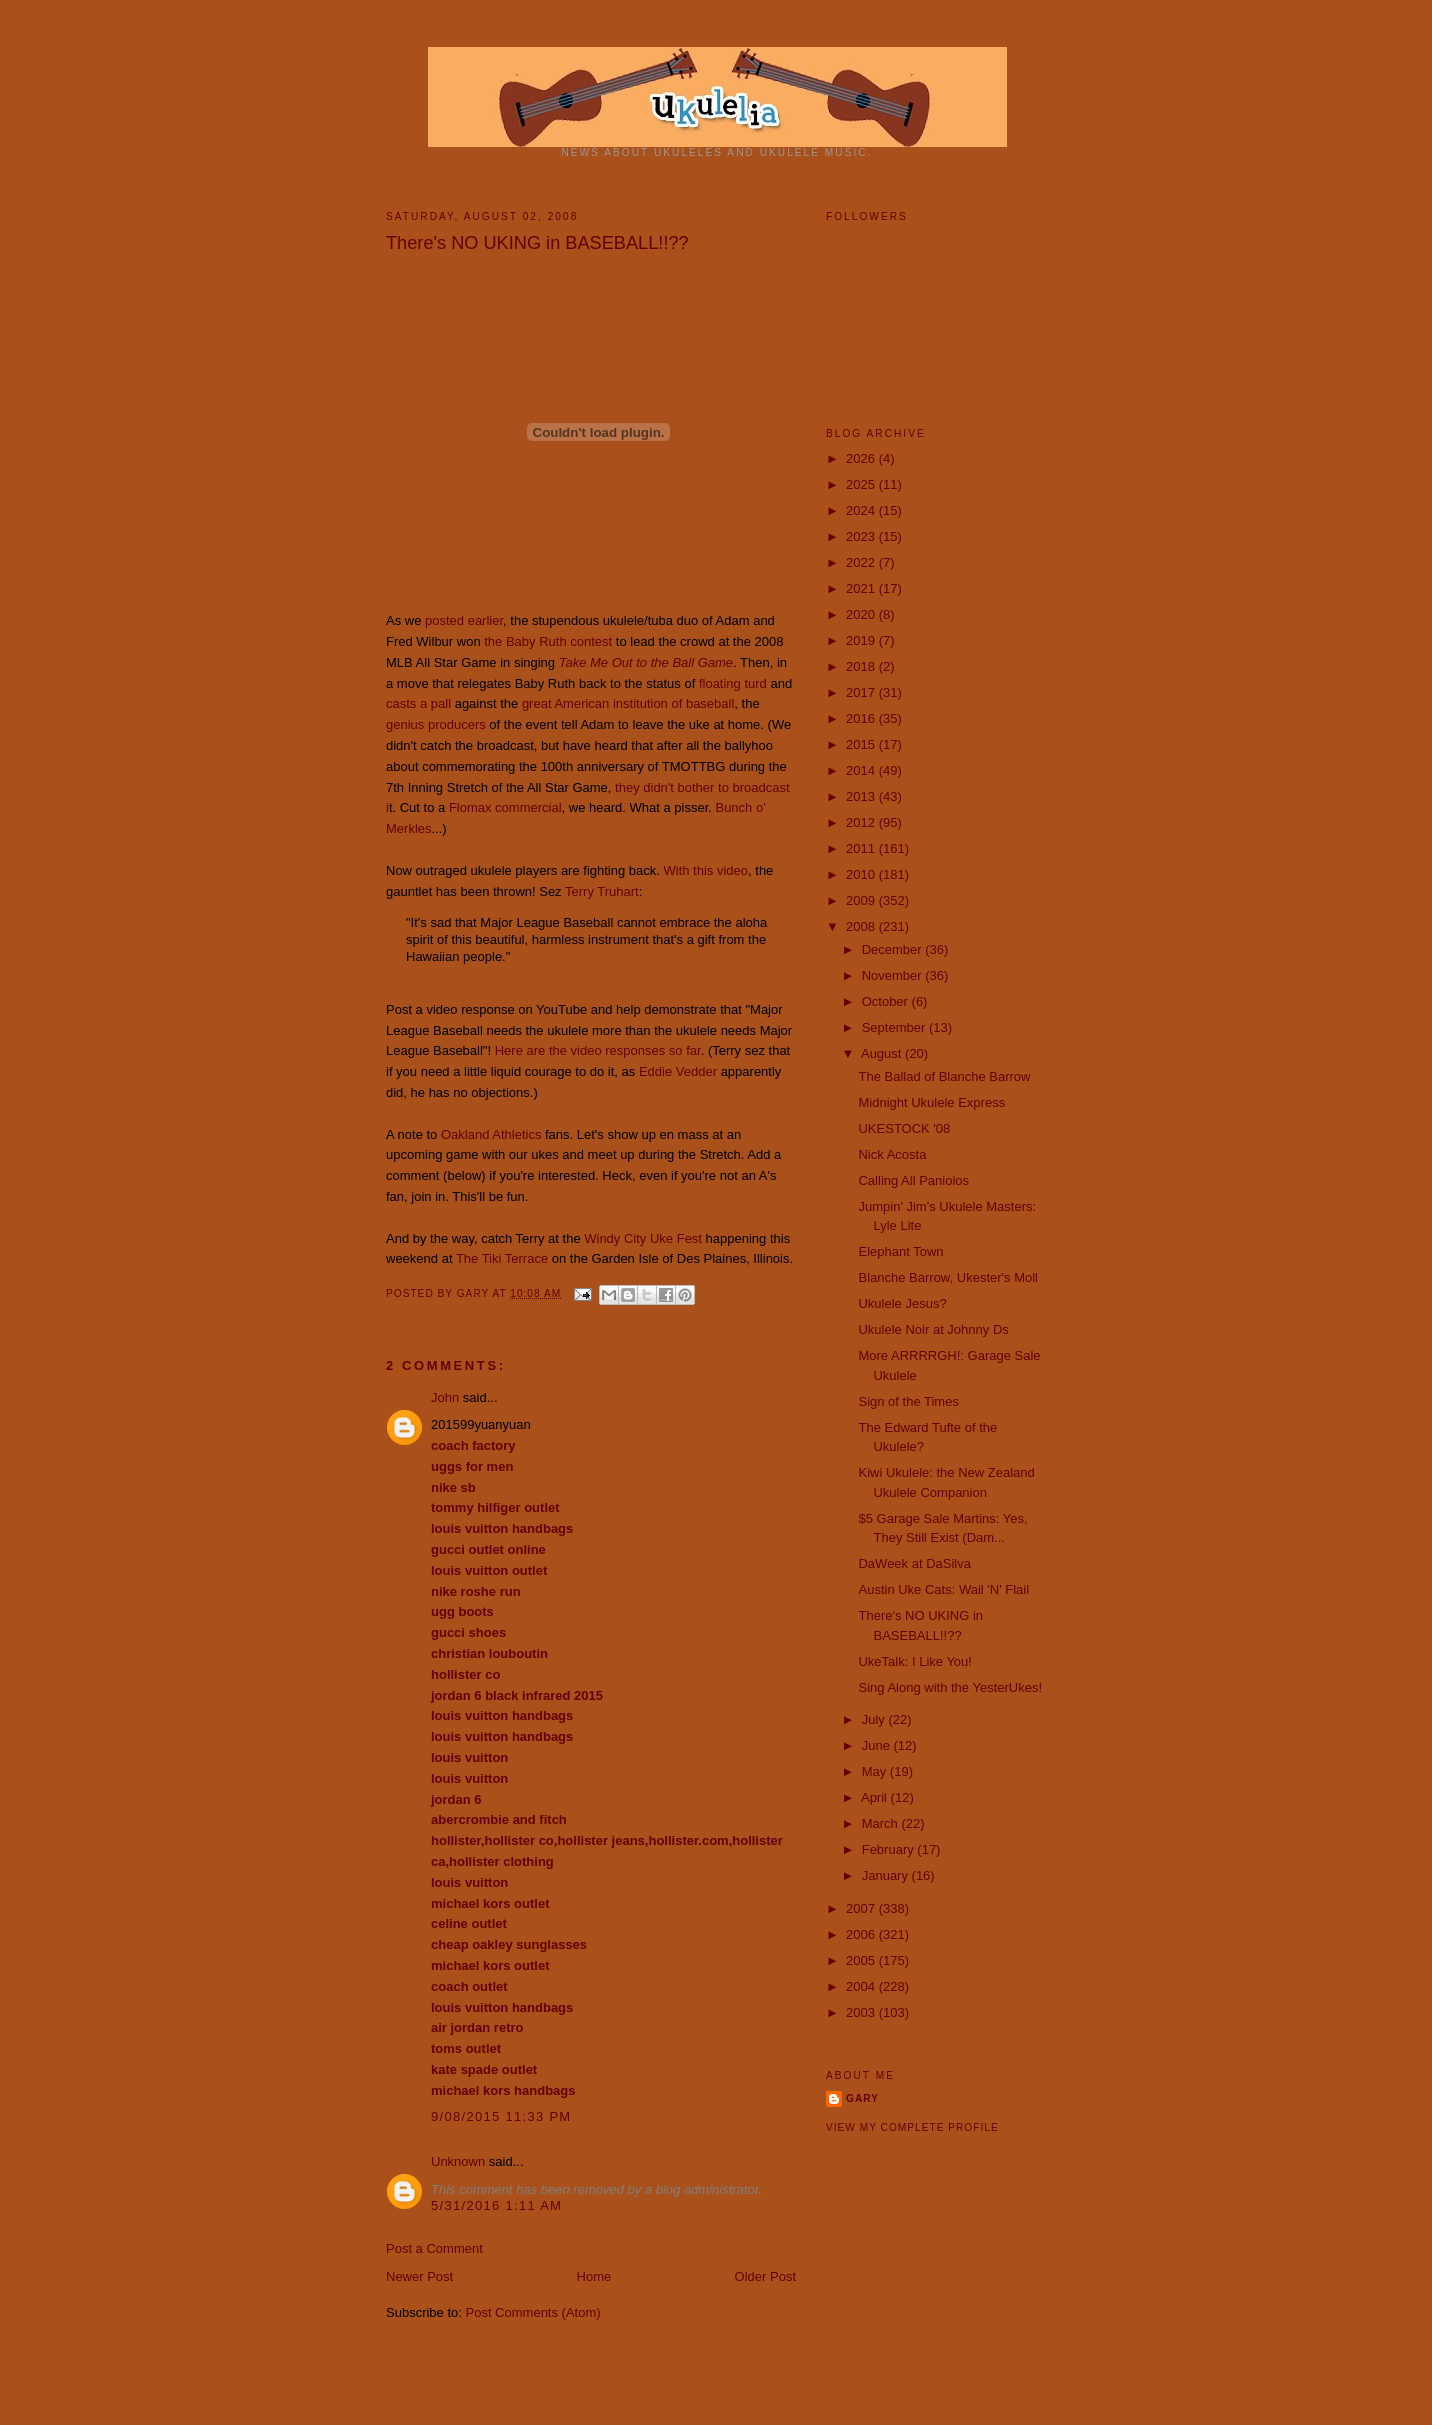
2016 (862, 718)
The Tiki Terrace (502, 1258)
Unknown (458, 2161)
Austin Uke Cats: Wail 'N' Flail (943, 1589)
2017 (862, 692)
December (894, 949)
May (876, 1771)
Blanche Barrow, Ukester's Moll (948, 1277)
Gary (475, 1293)
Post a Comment (434, 2248)
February (890, 1849)
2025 (862, 484)
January (887, 1875)
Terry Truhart (602, 891)
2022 (862, 562)
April (876, 1797)
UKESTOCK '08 (904, 1128)
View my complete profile (912, 2127)
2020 (862, 614)
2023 (862, 536)
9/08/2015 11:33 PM (501, 2116)
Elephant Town (900, 1251)
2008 (862, 926)
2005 (862, 1960)
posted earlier (464, 620)
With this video (706, 870)
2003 (862, 2012)
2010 (862, 874)
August (883, 1053)
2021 (862, 588)
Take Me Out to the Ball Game (646, 662)
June (878, 1745)
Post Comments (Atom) (533, 2312)
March (882, 1823)
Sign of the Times (908, 1401)
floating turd (733, 683)
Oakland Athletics (491, 1134)
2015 (862, 744)
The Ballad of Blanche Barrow (944, 1076)
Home (594, 2276)
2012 (862, 822)
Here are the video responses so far (598, 1050)
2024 (862, 510)
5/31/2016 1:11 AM (496, 2205)
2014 (862, 770)
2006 (862, 1934)
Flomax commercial (505, 807)
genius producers (436, 724)
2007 (862, 1908)
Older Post (765, 2276)
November (894, 975)
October (887, 1001)
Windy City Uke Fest (643, 1238)
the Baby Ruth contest (548, 641)
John (445, 1397)
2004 (862, 1986)
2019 (862, 640)
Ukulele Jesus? (902, 1303)
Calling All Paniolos (913, 1180)
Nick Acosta (892, 1154)
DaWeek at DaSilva (914, 1563)
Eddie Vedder (678, 1071)
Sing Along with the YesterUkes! (950, 1687)
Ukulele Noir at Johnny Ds (933, 1329)
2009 (862, 900)
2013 (862, 796)
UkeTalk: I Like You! (914, 1661)
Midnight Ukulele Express (931, 1102)
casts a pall (418, 703)
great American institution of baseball (628, 703)
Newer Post (419, 2276)
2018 (862, 666)
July (875, 1719)
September (895, 1027)
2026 (862, 458)
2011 (862, 848)
